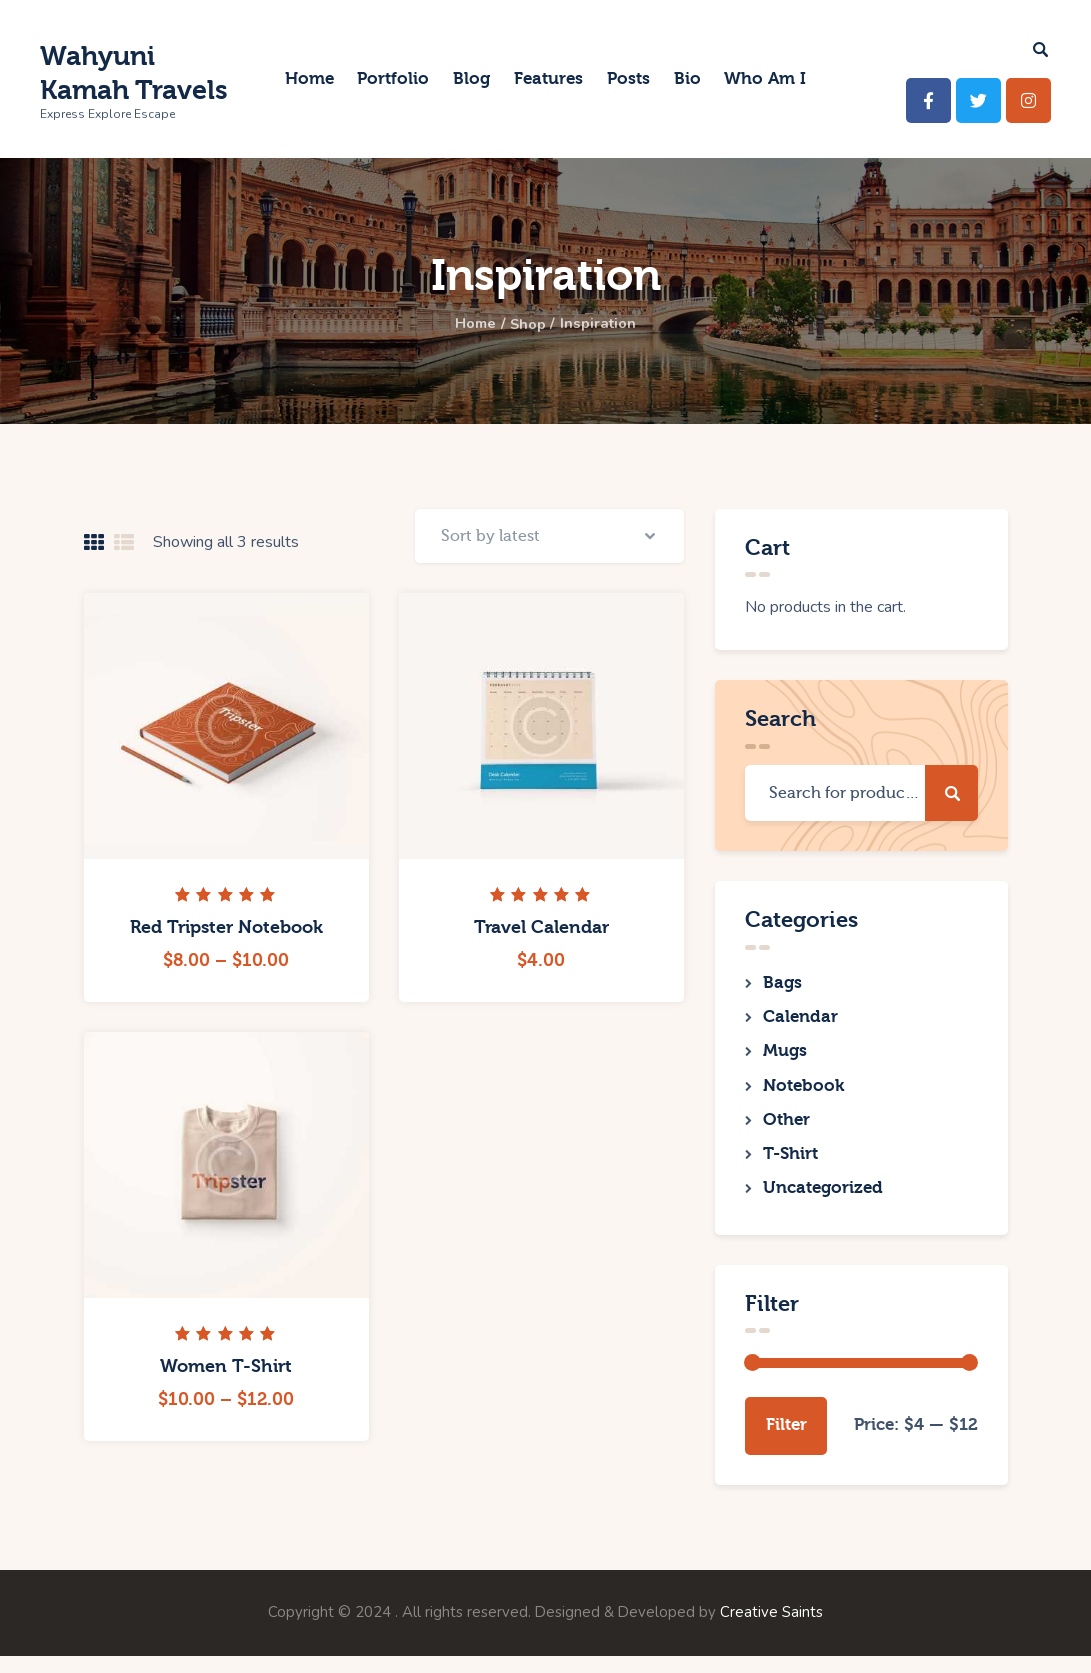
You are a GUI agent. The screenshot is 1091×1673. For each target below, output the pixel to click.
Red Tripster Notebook (226, 940)
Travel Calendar (541, 940)
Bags (782, 983)
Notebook (803, 1093)
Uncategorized (823, 1203)
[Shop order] (547, 542)
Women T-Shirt (226, 1379)
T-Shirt (790, 1166)
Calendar (800, 1020)
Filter (786, 1441)
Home (470, 324)
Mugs (785, 1056)
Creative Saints (771, 1630)
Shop (528, 324)
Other (786, 1129)
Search (951, 793)
